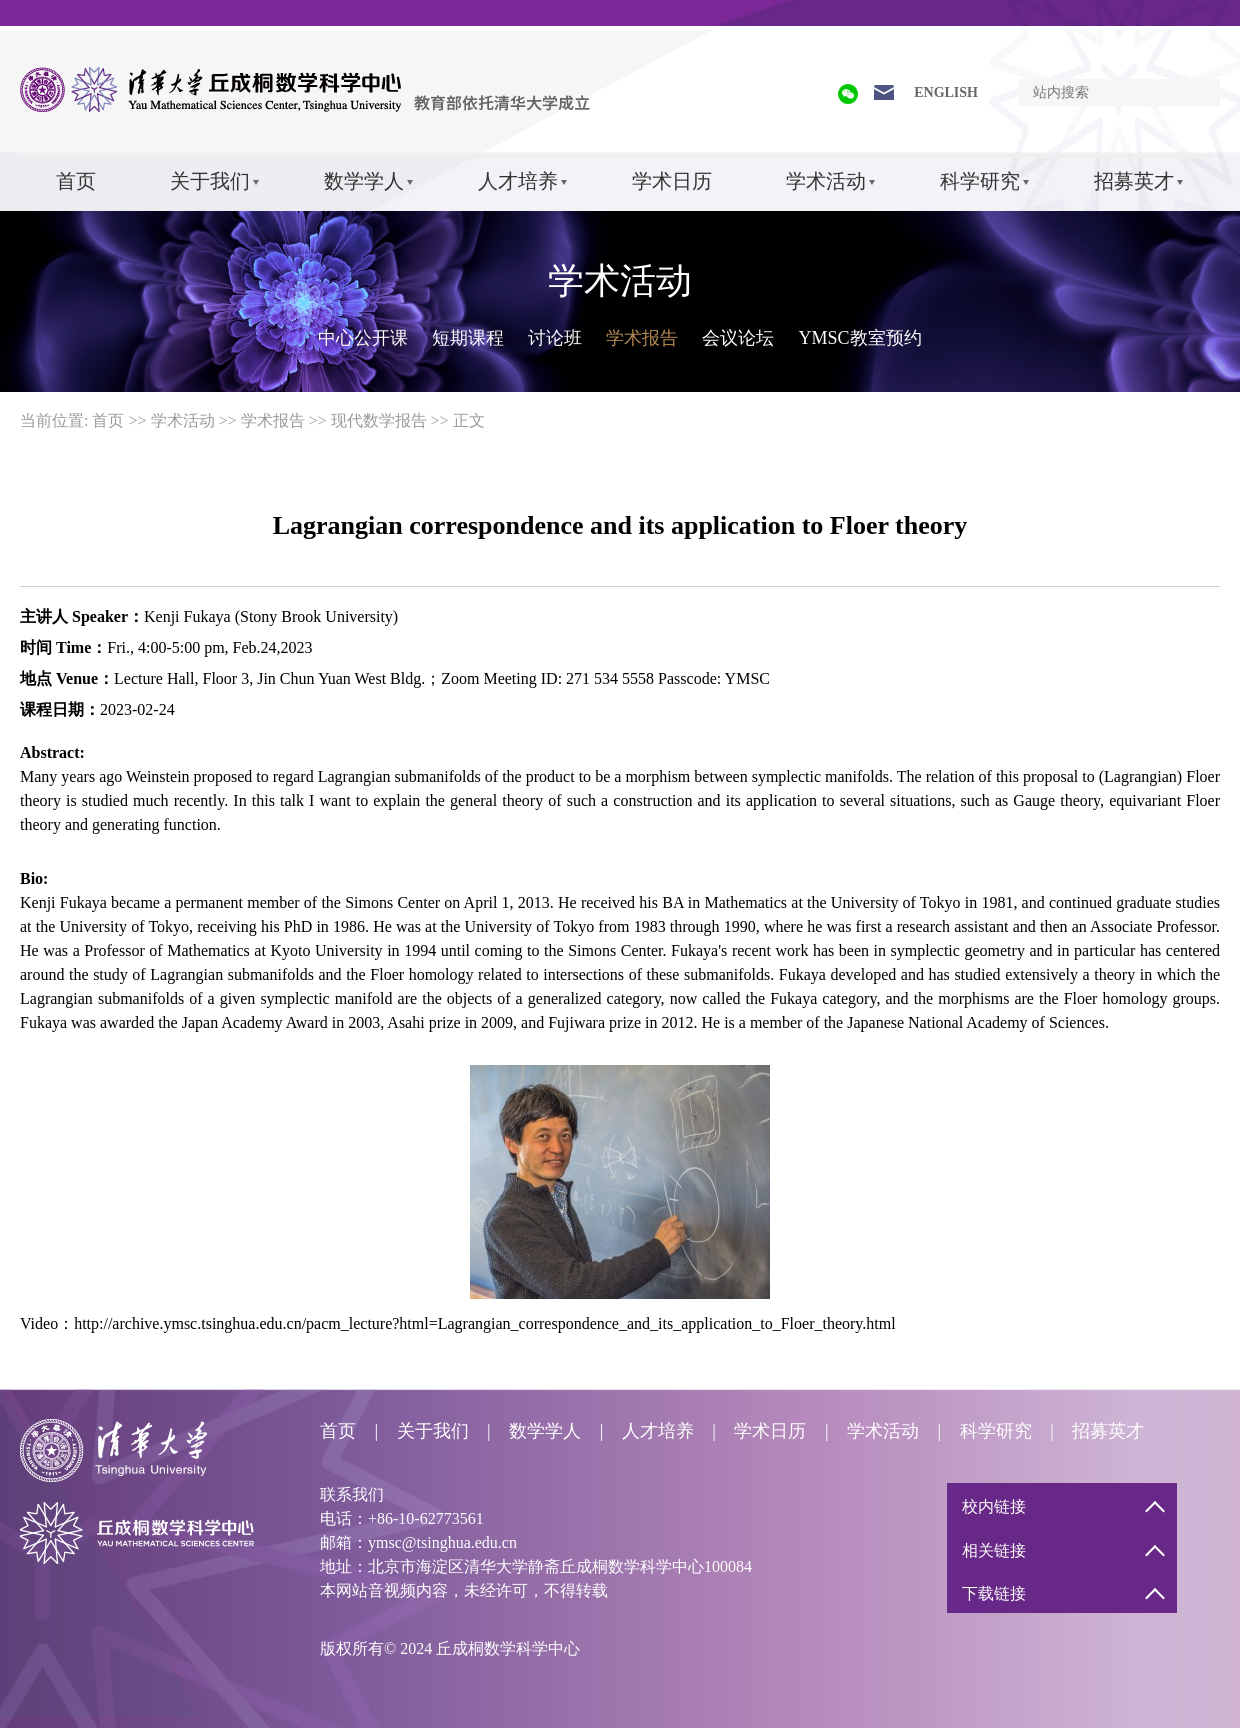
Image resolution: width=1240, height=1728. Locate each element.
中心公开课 (363, 338)
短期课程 (468, 338)
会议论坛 (738, 338)
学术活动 (826, 181)
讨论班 (555, 338)
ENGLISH (946, 92)
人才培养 (518, 181)
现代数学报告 (379, 420)
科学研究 (980, 181)
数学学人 (364, 181)
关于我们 (210, 181)
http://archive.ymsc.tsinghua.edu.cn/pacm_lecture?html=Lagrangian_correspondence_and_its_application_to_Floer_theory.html (485, 1323)
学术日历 (672, 181)
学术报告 (642, 338)
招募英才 (1134, 181)
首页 (76, 181)
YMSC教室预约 (859, 338)
